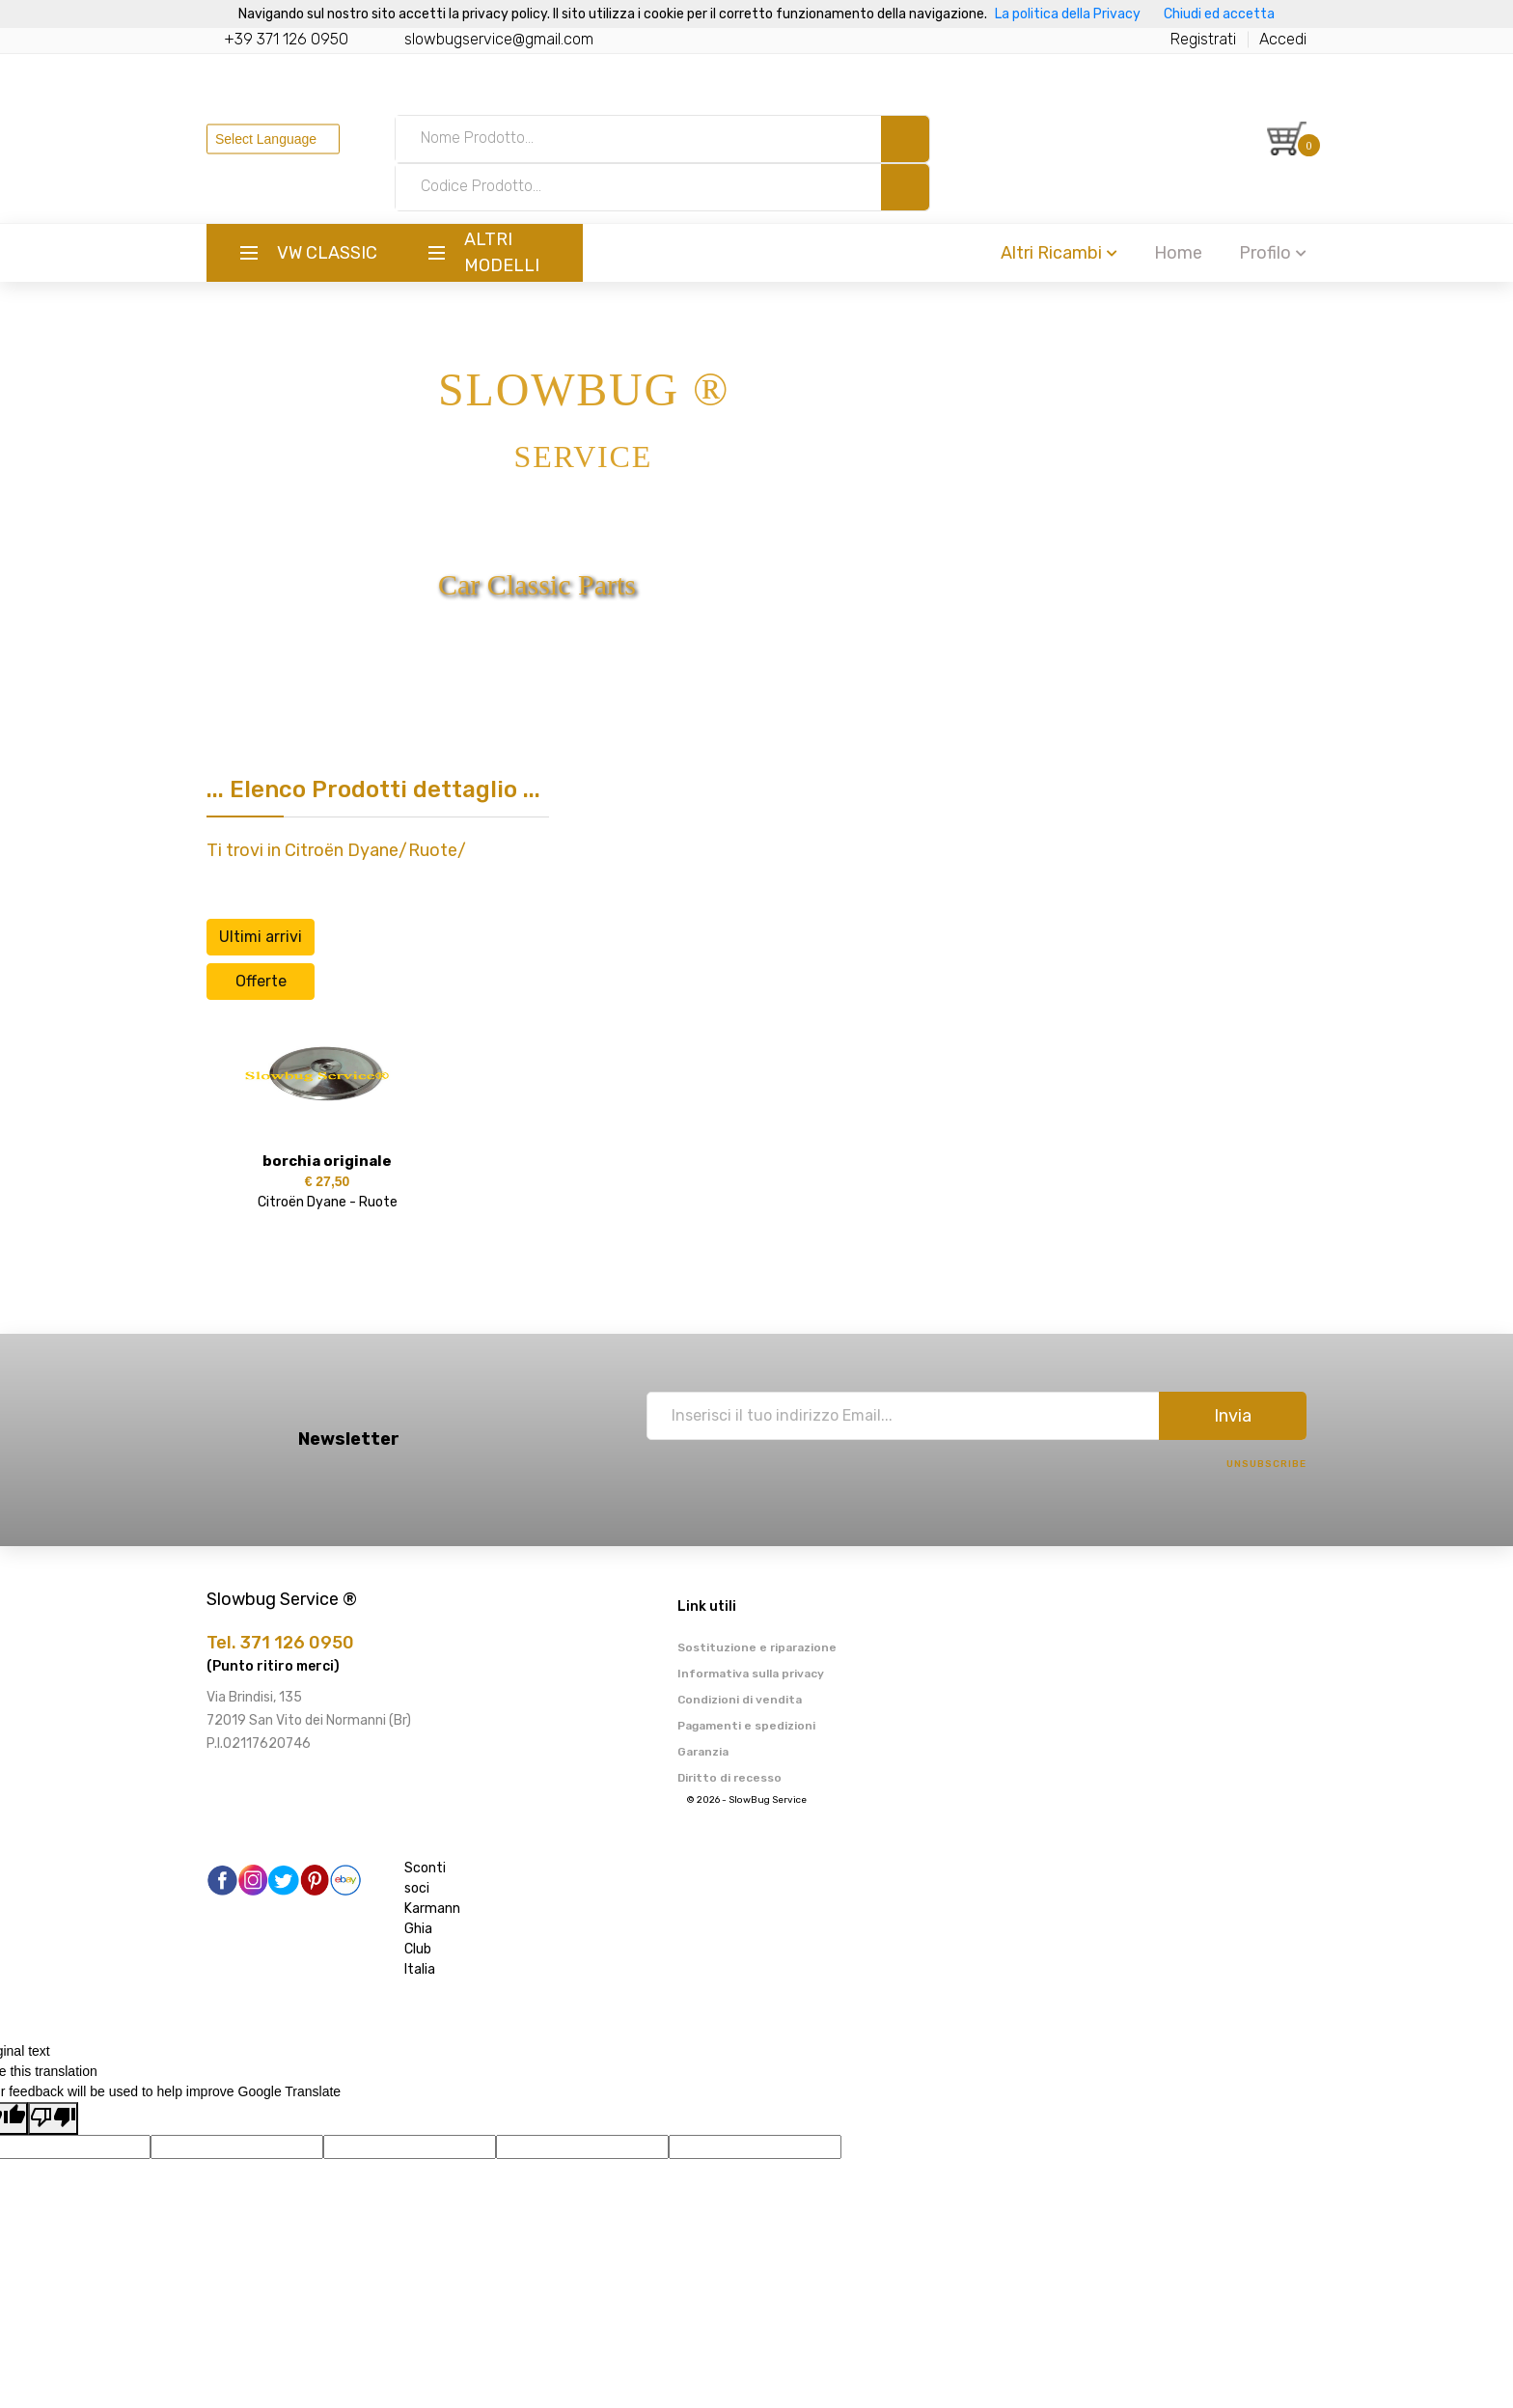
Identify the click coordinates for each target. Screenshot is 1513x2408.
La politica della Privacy (1068, 14)
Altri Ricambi (1059, 252)
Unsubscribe (1266, 1464)
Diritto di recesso (729, 1778)
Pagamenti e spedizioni (746, 1725)
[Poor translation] (53, 2118)
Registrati (1203, 39)
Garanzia (703, 1751)
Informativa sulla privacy (750, 1673)
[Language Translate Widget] (273, 138)
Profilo (1273, 252)
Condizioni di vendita (739, 1699)
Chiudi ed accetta (1219, 14)
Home (1178, 252)
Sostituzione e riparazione (757, 1647)
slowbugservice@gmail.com (498, 39)
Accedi (1283, 39)
